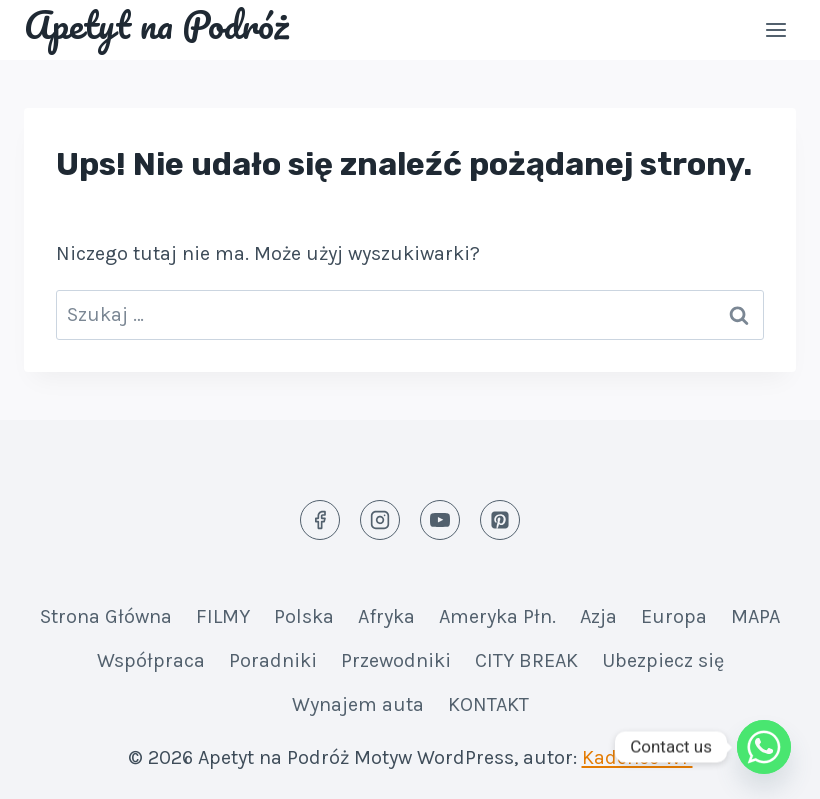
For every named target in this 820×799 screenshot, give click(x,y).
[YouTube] (440, 520)
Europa (674, 616)
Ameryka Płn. (497, 616)
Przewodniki (396, 660)
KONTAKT (488, 704)
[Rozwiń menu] (775, 29)
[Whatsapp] (764, 747)
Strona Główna (106, 616)
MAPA (755, 616)
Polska (304, 616)
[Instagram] (380, 520)
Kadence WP (637, 757)
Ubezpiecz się (663, 660)
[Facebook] (320, 520)
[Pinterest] (500, 520)
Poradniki (273, 660)
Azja (598, 616)
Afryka (386, 616)
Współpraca (151, 660)
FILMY (223, 616)
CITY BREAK (526, 660)
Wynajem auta (358, 704)
